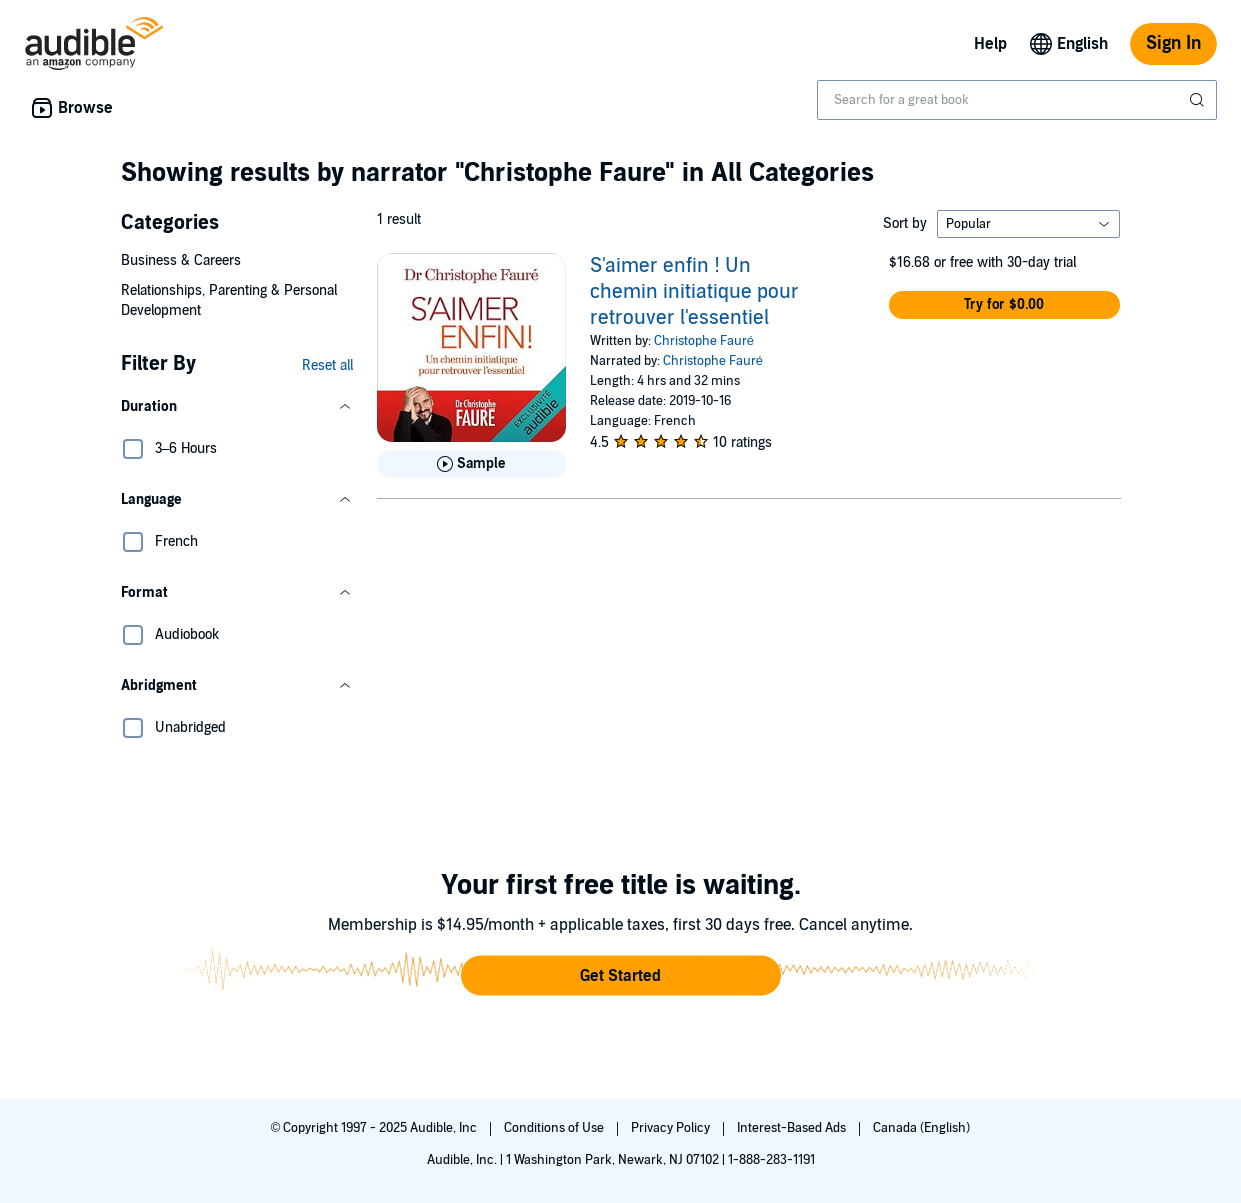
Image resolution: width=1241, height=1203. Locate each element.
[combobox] (1017, 100)
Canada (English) (921, 1128)
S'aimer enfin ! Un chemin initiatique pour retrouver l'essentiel (694, 292)
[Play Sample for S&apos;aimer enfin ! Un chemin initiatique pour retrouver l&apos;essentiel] (471, 464)
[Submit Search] (1199, 100)
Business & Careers (181, 260)
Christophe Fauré (704, 341)
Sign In (1173, 43)
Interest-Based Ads (793, 1128)
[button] (237, 407)
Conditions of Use (555, 1128)
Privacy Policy (672, 1128)
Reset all (327, 365)
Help (990, 44)
